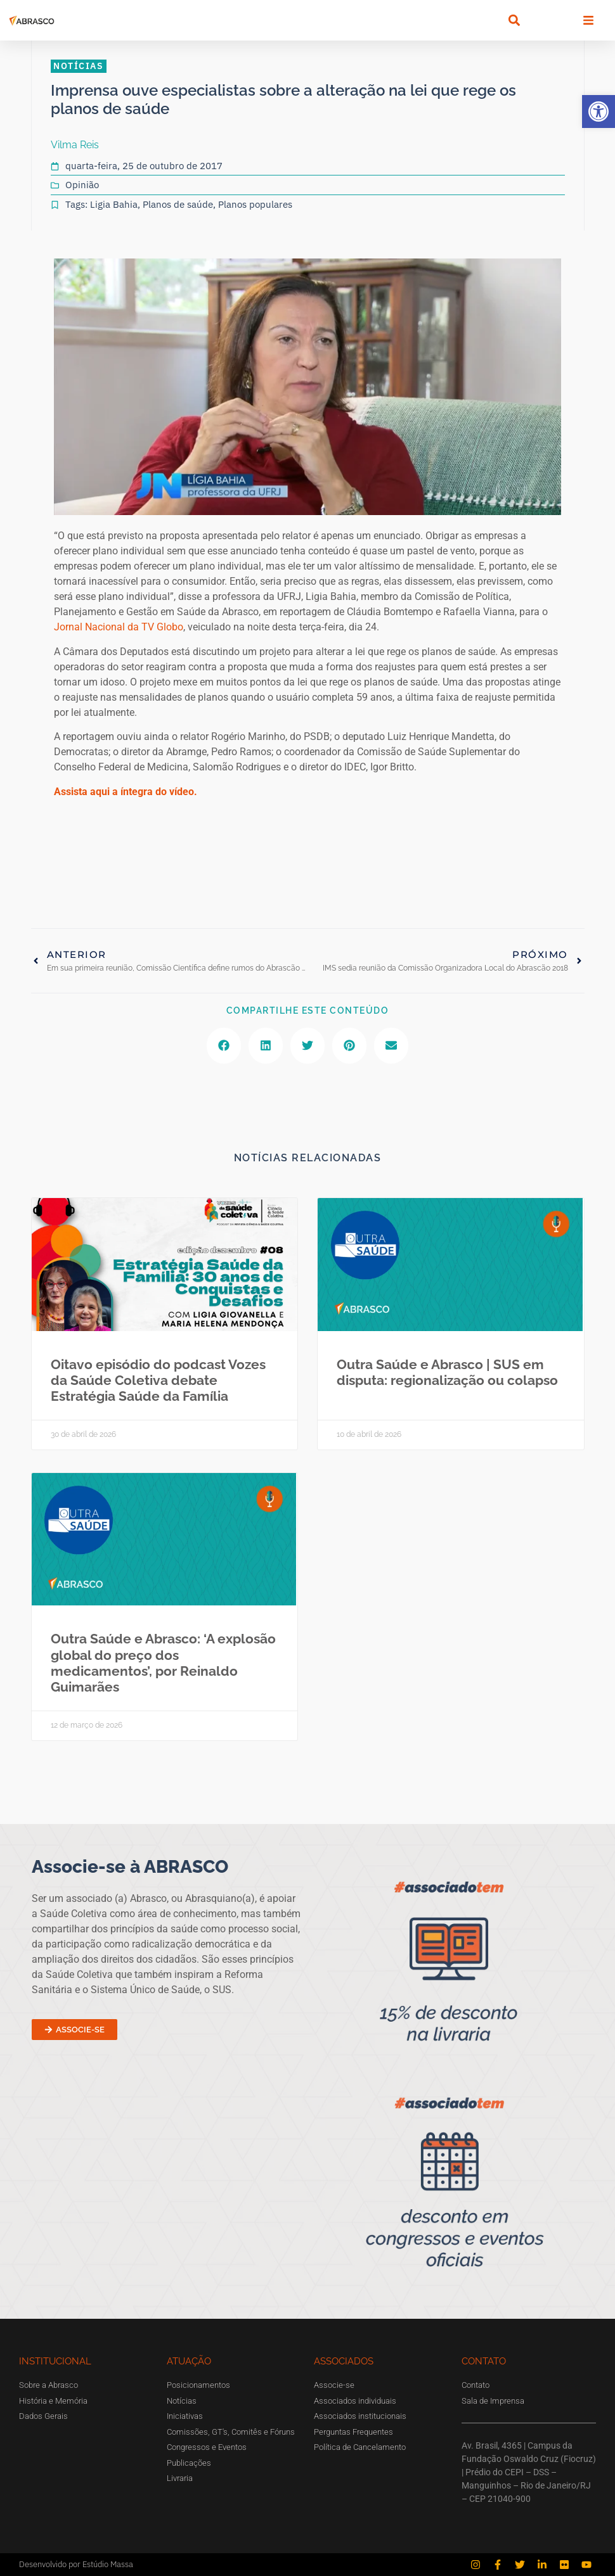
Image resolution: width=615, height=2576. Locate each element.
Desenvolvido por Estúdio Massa (76, 2564)
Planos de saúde (178, 204)
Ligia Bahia (114, 204)
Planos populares (255, 204)
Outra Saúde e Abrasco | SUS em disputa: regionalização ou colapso (447, 1372)
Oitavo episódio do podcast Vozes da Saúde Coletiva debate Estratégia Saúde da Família (158, 1380)
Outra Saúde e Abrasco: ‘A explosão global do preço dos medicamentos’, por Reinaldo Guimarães (163, 1663)
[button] (598, 111)
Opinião (82, 185)
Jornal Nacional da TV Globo (118, 627)
